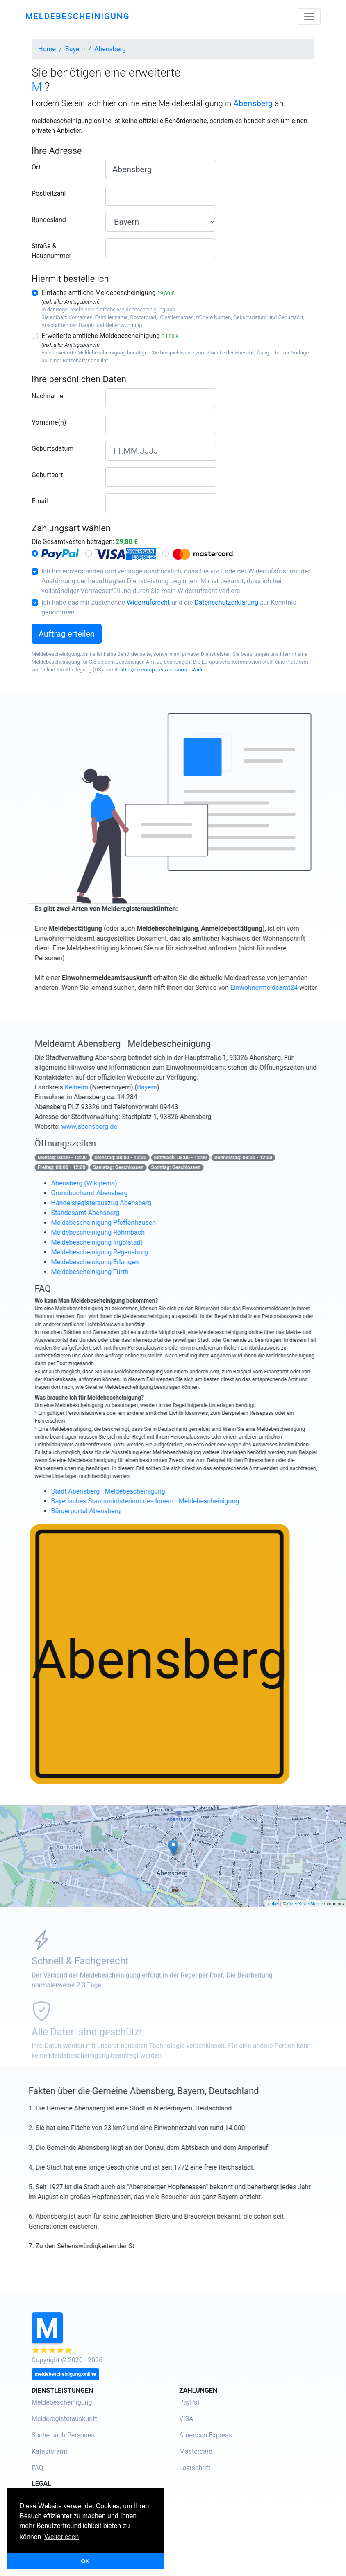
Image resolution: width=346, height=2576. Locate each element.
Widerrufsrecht (148, 602)
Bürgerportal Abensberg (122, 1511)
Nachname (47, 396)
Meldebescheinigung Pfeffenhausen (140, 1222)
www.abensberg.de (126, 1126)
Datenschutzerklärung (226, 602)
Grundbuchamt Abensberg (126, 1193)
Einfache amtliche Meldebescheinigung (107, 293)
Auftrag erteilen (67, 634)
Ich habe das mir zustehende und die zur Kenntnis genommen (168, 607)
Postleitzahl (49, 193)
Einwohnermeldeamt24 (300, 987)
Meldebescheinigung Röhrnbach (134, 1232)
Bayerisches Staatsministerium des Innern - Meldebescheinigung (182, 1501)
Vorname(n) (49, 422)
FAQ (37, 2468)
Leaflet (272, 1903)
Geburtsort (47, 475)
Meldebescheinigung (62, 2402)
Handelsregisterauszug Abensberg (138, 1203)
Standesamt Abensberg (122, 1213)
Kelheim (113, 1087)
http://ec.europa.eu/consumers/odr (161, 670)
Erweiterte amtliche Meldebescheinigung (110, 336)
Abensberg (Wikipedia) (121, 1183)
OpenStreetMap (303, 1903)
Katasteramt (50, 2451)
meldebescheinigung (77, 16)
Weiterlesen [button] (61, 2536)
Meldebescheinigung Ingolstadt (133, 1242)
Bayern (183, 1087)
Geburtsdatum (52, 448)
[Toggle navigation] (309, 16)
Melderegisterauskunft (64, 2419)
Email (40, 501)
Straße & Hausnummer (51, 251)
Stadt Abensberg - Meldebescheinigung (145, 1491)
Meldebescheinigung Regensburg (136, 1252)
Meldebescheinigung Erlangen (131, 1262)
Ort (36, 167)
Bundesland (49, 220)
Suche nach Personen (63, 2435)
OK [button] (85, 2561)
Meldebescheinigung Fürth (126, 1272)
